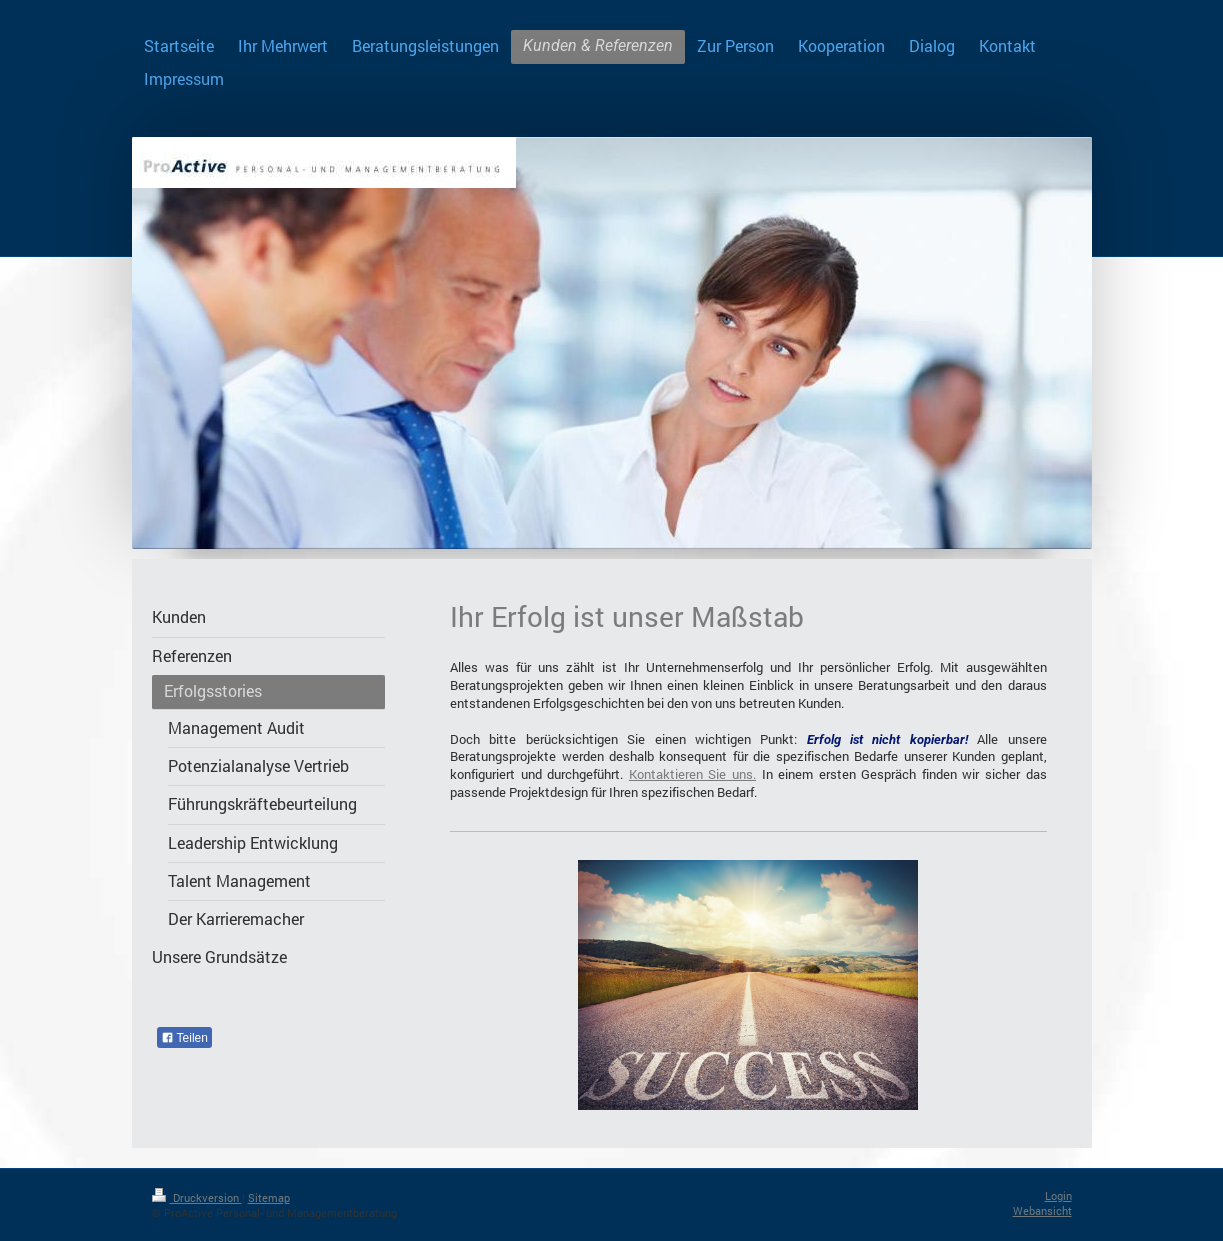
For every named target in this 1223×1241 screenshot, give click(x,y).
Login (1058, 1195)
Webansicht (1042, 1210)
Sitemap (269, 1197)
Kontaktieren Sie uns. (692, 774)
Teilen (184, 1038)
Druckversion (197, 1197)
